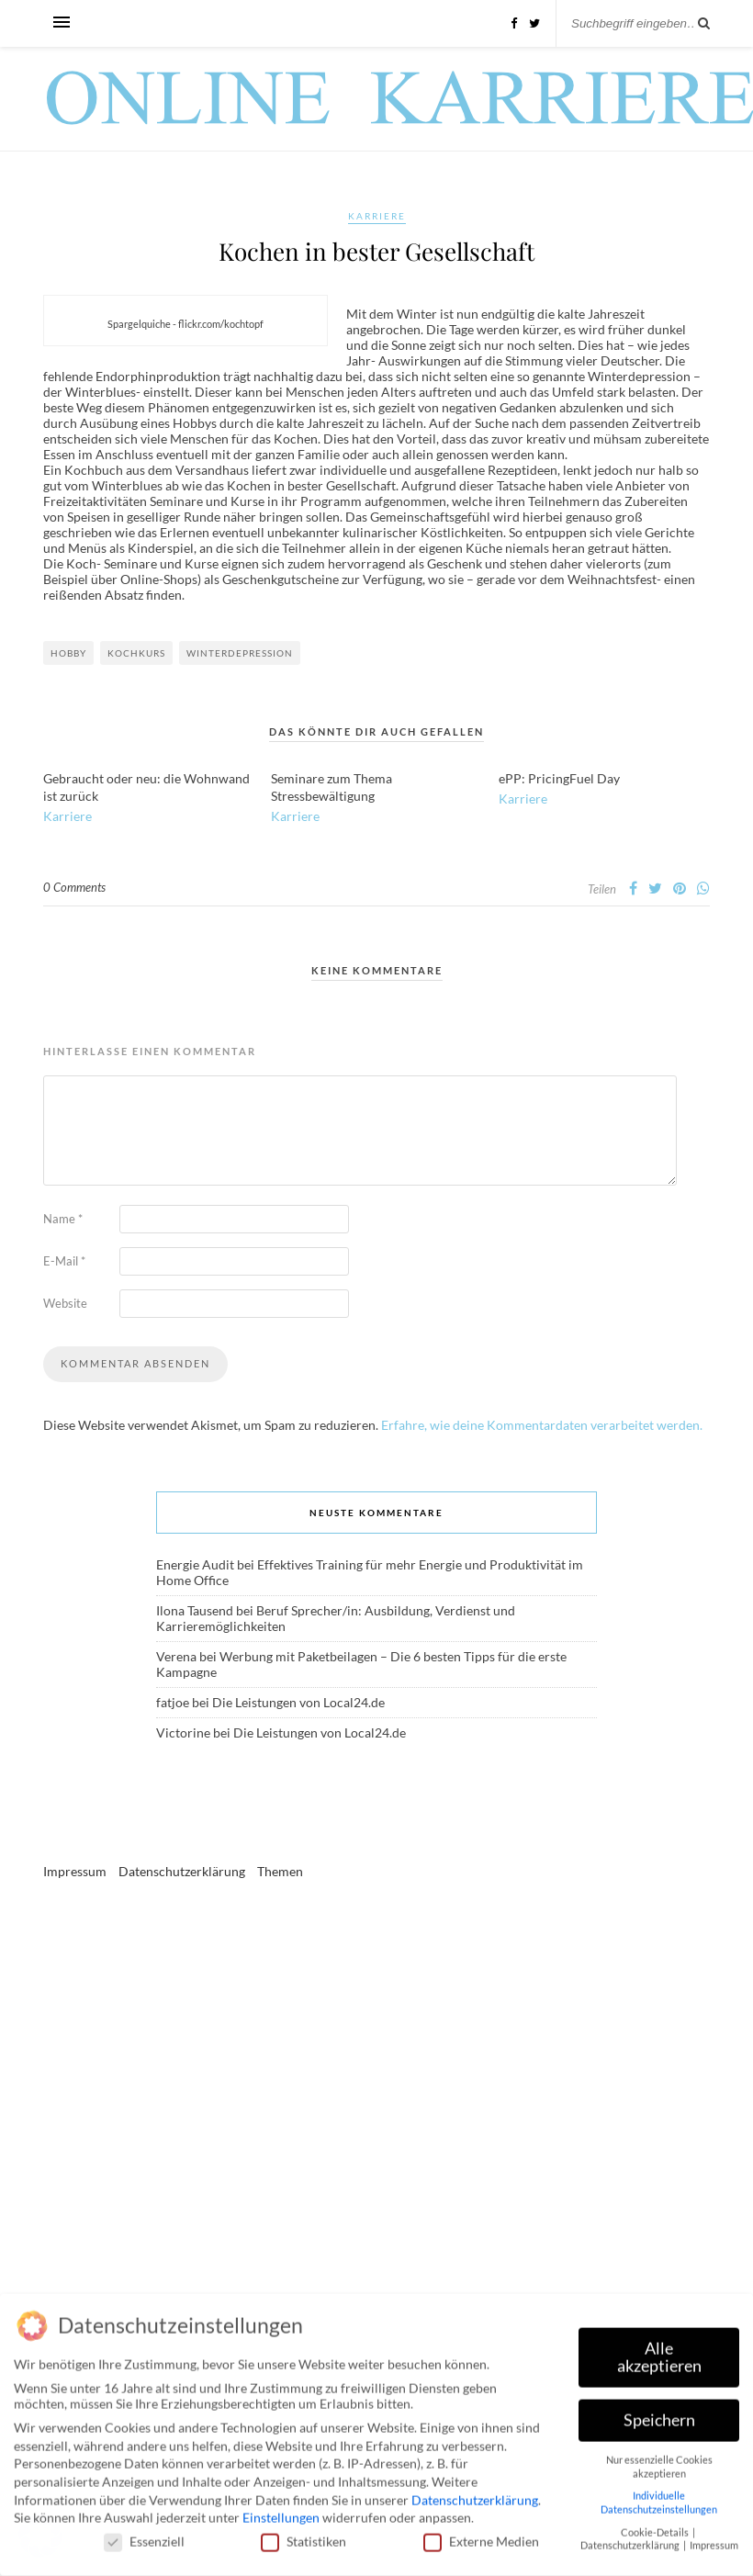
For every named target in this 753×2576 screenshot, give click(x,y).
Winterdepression (239, 652)
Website (65, 1303)
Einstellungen (281, 2512)
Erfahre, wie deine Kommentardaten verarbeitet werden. (541, 1425)
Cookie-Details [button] (656, 2526)
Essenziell (144, 2536)
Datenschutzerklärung (181, 1871)
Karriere (377, 215)
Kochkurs (136, 652)
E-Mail (64, 1261)
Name (63, 1218)
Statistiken (303, 2536)
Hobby (68, 652)
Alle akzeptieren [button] (659, 2351)
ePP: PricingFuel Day (559, 778)
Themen (280, 1871)
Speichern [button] (659, 2414)
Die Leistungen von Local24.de (298, 1702)
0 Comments (74, 887)
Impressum (75, 1871)
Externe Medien (481, 2536)
